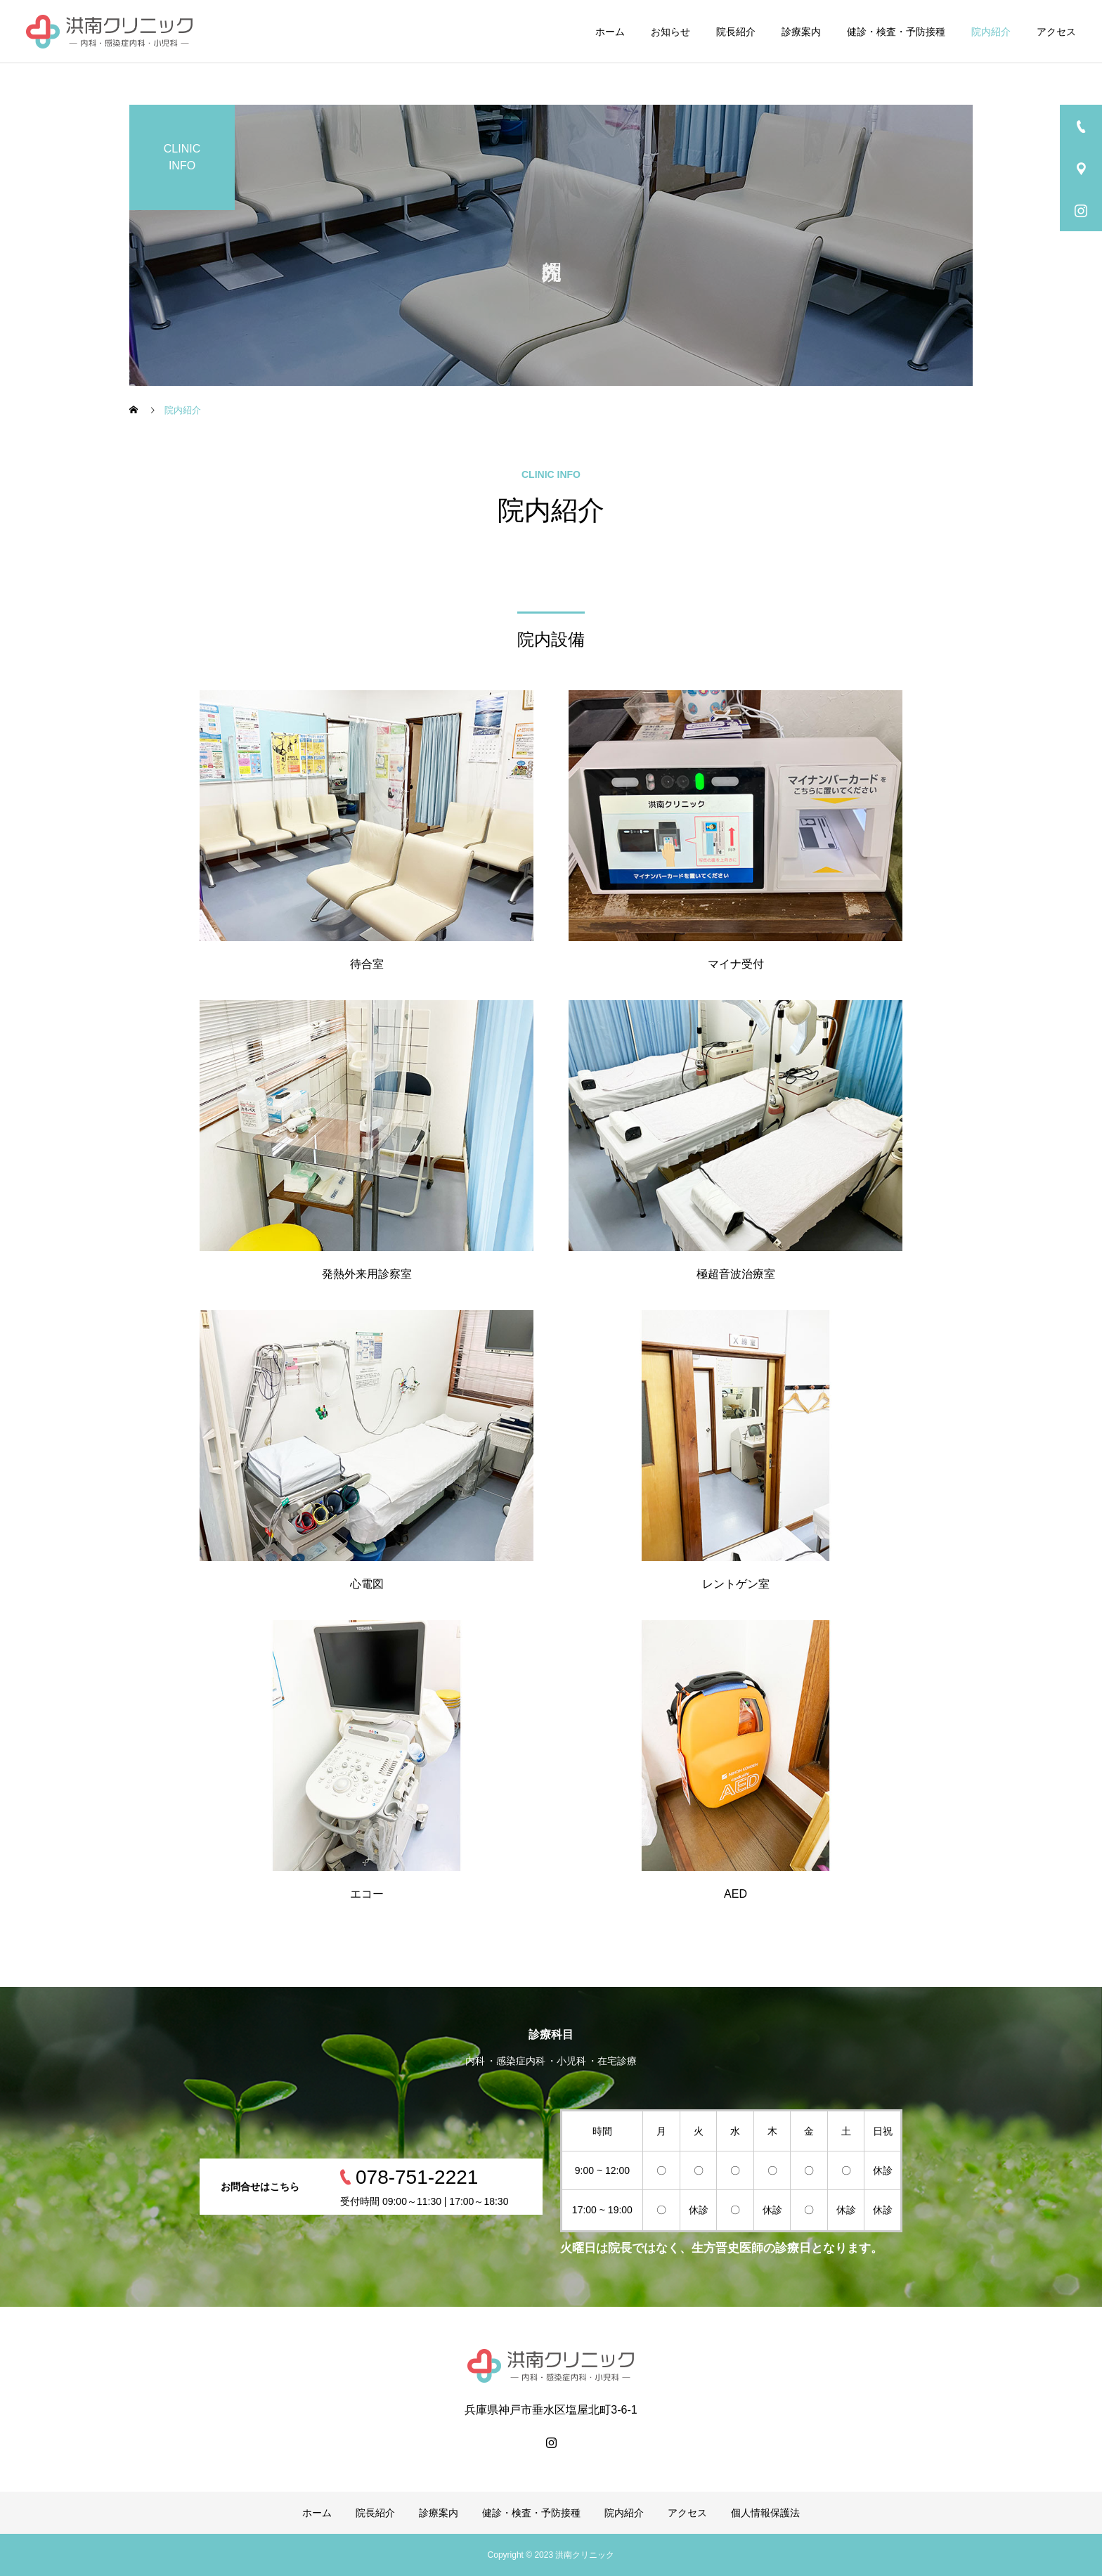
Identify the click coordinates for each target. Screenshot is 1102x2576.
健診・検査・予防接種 (896, 31)
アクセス (1056, 31)
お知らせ (670, 31)
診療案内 (801, 31)
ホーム (610, 31)
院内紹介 (991, 31)
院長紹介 (736, 31)
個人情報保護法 (765, 2512)
